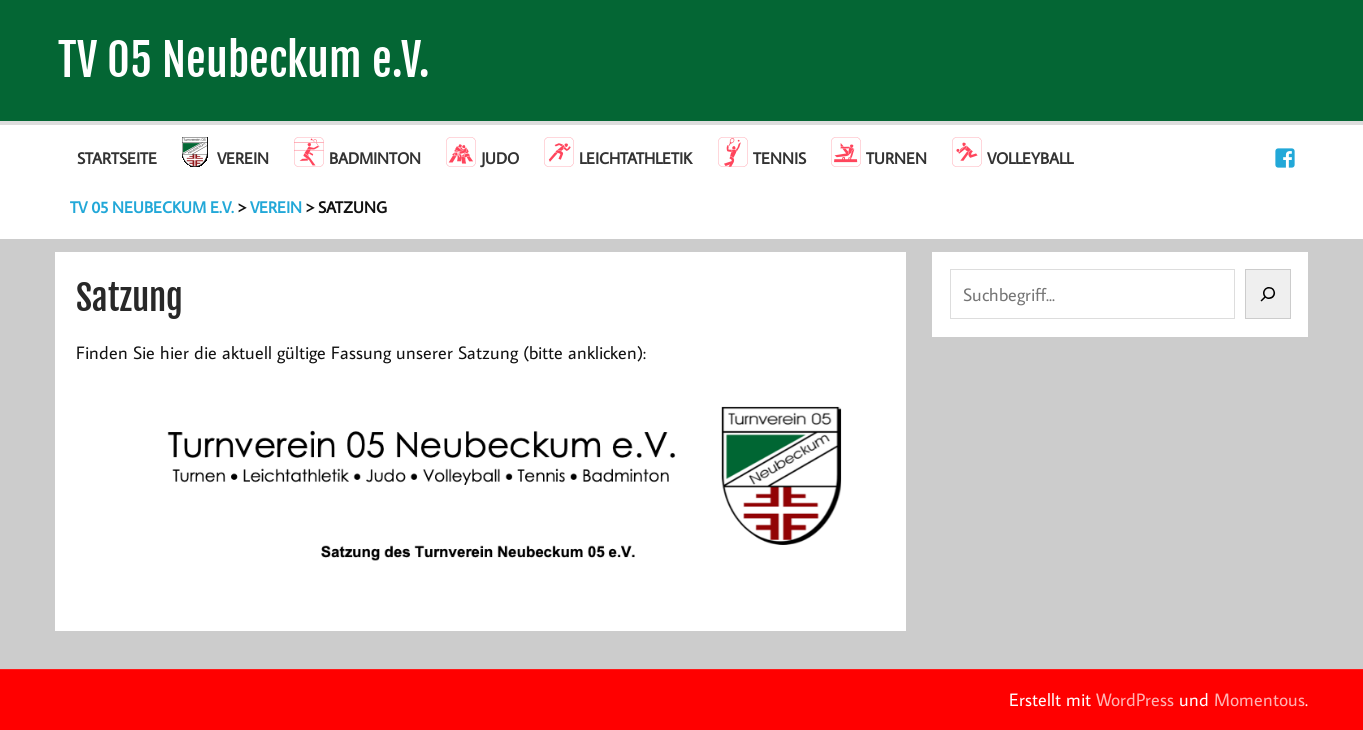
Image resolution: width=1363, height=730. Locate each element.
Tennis (779, 158)
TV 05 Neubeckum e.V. (244, 60)
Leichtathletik (635, 158)
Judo (500, 158)
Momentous (1259, 699)
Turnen (896, 158)
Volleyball (1030, 158)
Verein (243, 158)
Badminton (375, 158)
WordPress (1135, 699)
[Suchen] (1268, 294)
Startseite (117, 158)
